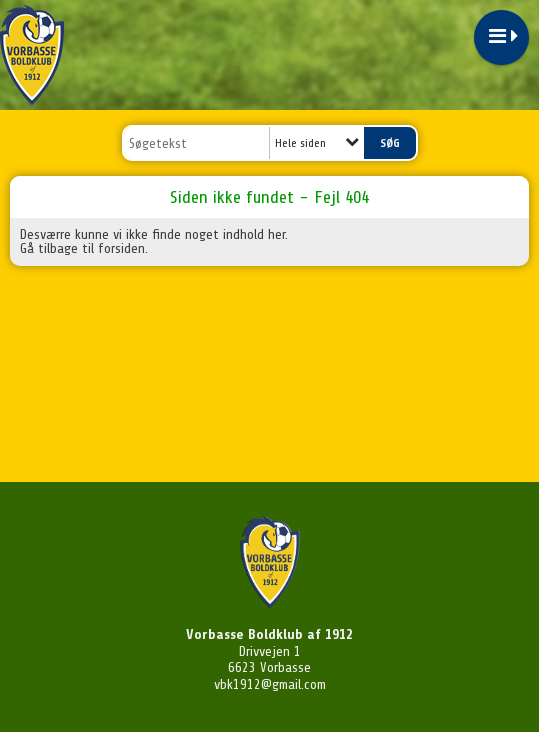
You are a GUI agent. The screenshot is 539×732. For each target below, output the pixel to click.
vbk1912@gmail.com (270, 684)
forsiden (121, 248)
